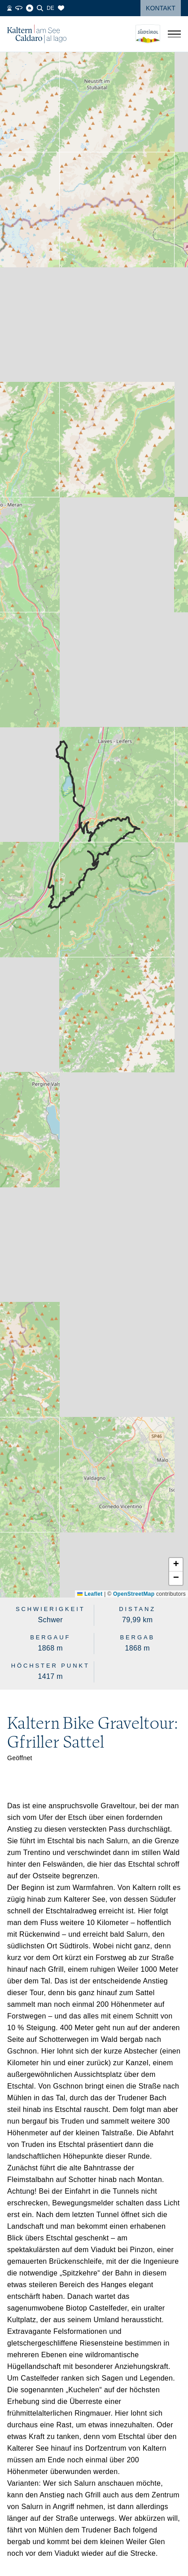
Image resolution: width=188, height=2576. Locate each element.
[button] (176, 1564)
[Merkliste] (61, 8)
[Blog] (29, 8)
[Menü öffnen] (174, 34)
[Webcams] (9, 8)
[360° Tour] (18, 8)
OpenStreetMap (133, 1594)
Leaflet (89, 1594)
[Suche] (40, 8)
